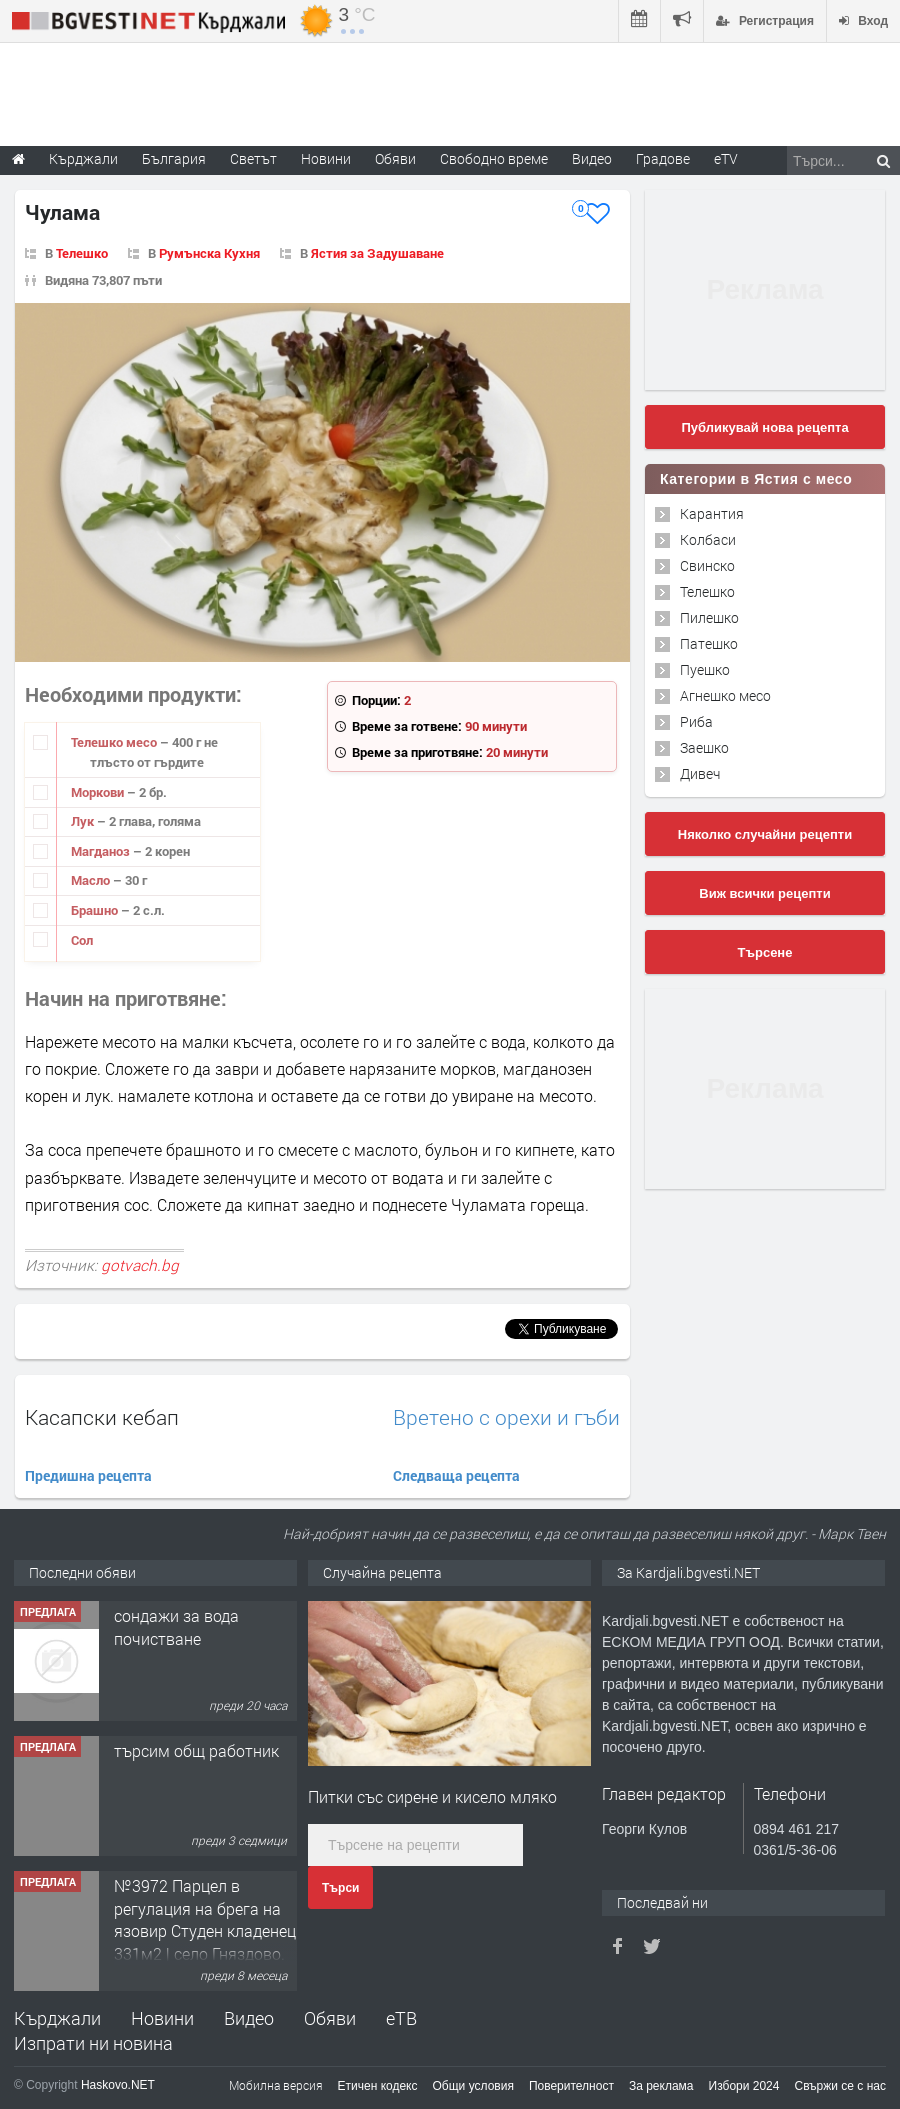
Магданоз (102, 851)
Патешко (709, 643)
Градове (663, 158)
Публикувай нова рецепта (764, 427)
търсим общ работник (196, 1750)
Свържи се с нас (840, 2086)
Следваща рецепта (456, 1475)
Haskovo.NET (118, 2085)
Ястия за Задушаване (377, 253)
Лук (84, 821)
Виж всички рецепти (764, 893)
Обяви (330, 2018)
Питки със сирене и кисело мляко (432, 1796)
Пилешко (709, 617)
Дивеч (700, 773)
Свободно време (494, 158)
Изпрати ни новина (93, 2043)
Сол (82, 940)
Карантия (712, 513)
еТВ (401, 2018)
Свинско (707, 565)
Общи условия (473, 2086)
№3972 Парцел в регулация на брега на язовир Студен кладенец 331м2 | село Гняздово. (205, 1919)
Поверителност (571, 2086)
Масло (92, 880)
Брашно (96, 910)
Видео (249, 2018)
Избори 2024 (744, 2086)
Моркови (99, 792)
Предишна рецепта (88, 1475)
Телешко (82, 253)
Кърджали (57, 2018)
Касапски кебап (102, 1417)
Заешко (704, 747)
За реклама (661, 2086)
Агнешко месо (725, 695)
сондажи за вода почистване (176, 1626)
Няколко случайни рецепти (765, 834)
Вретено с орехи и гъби (506, 1417)
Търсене (765, 952)
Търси (340, 1888)
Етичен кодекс (378, 2086)
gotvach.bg (140, 1265)
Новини (326, 158)
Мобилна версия (276, 2085)
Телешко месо (115, 742)
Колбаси (708, 539)
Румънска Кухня (209, 253)
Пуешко (705, 669)
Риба (696, 721)
